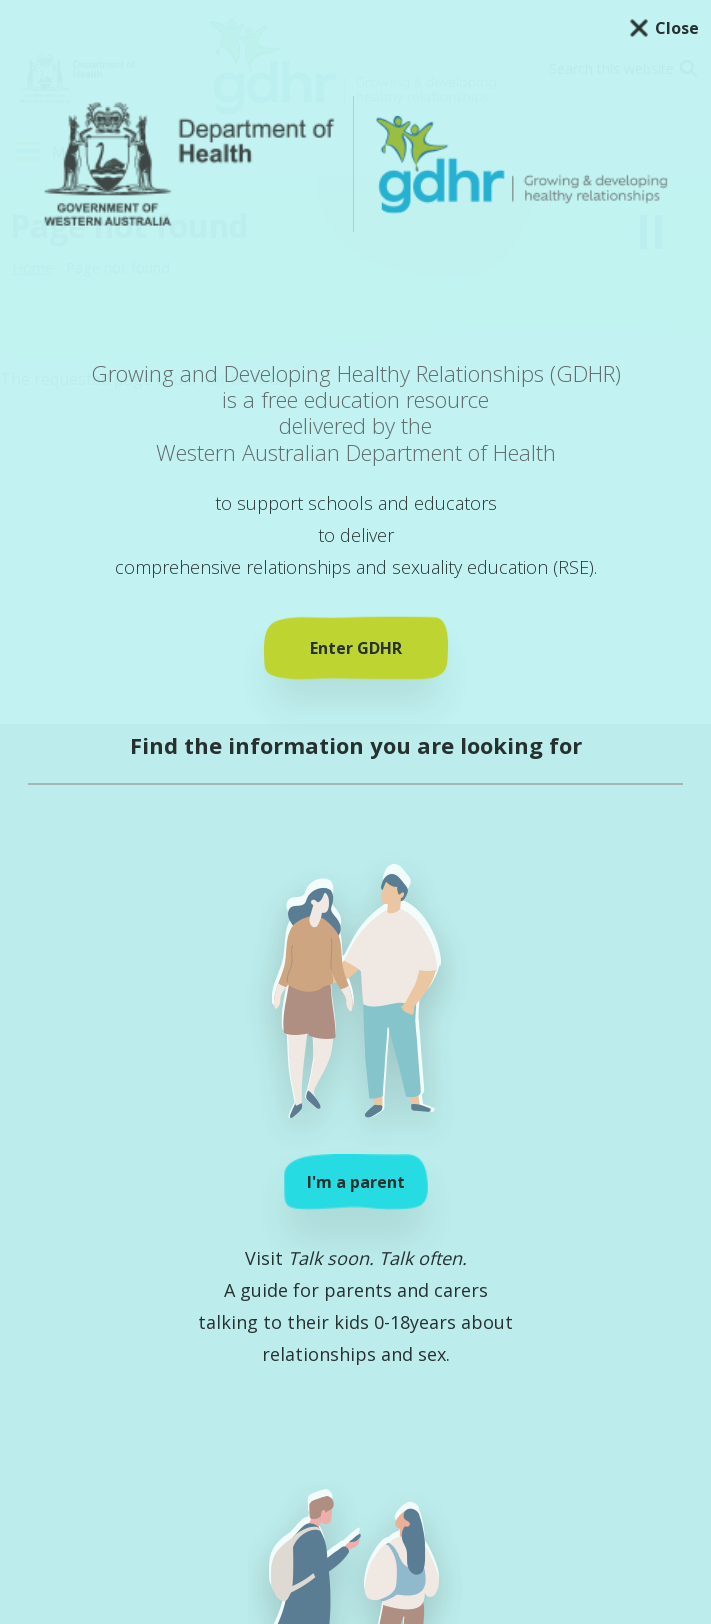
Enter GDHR (356, 648)
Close (677, 28)
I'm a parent (356, 1182)
